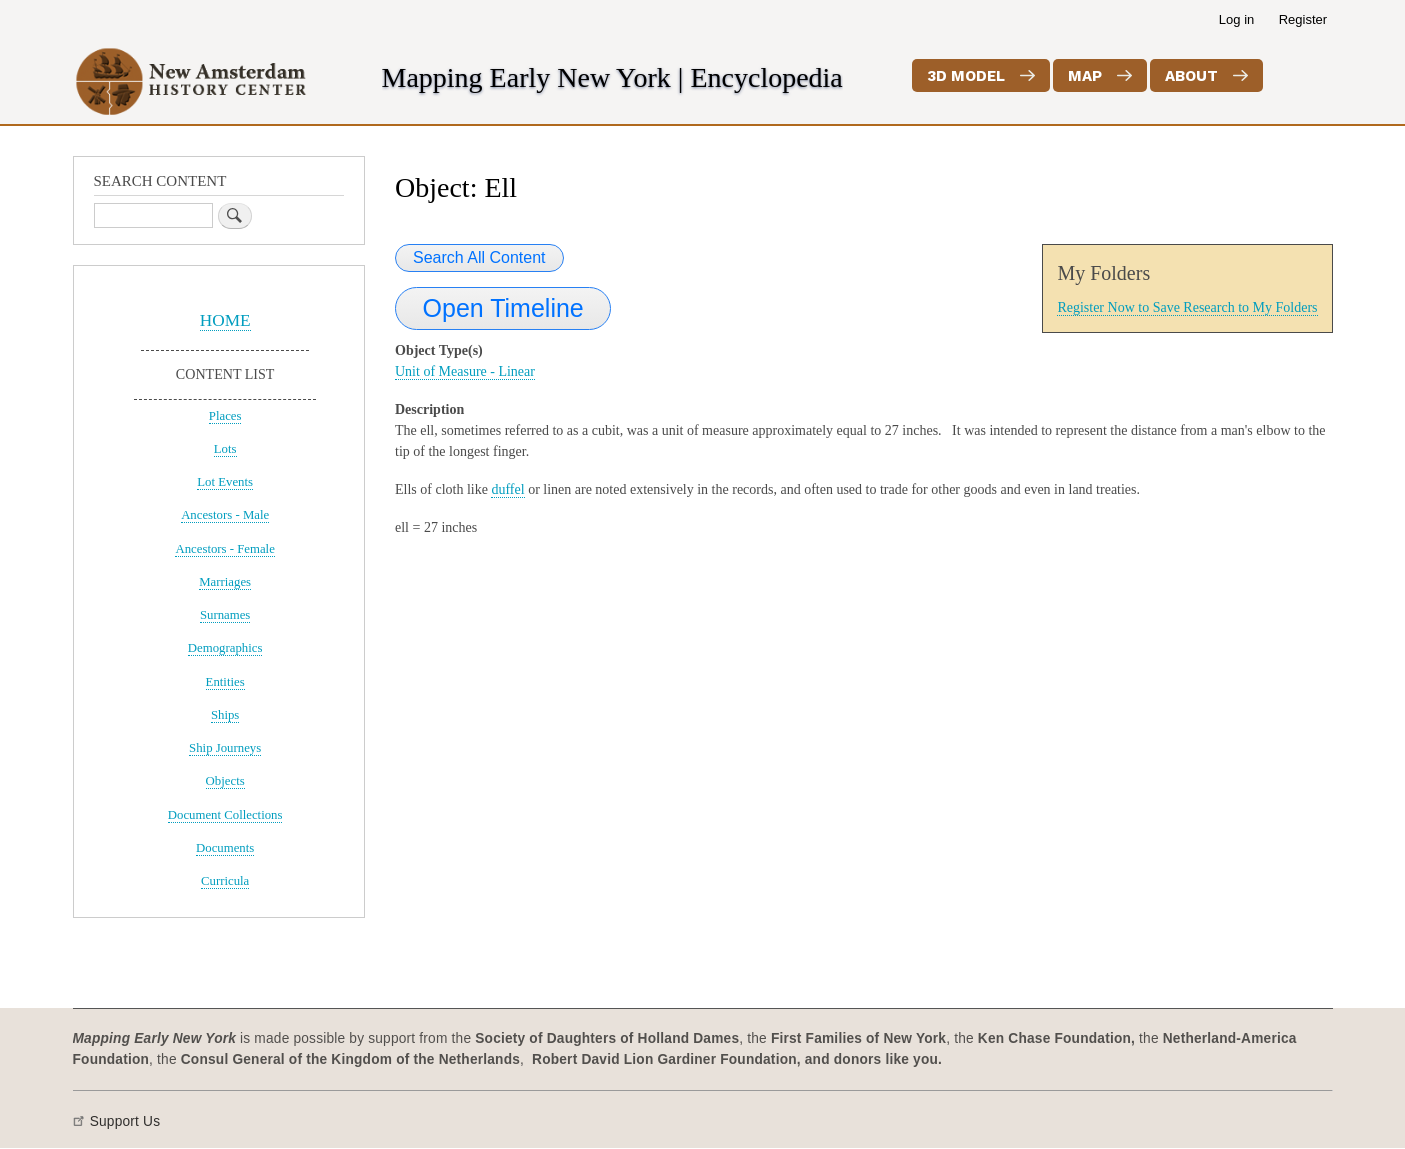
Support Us (125, 1121)
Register (1303, 19)
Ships (225, 715)
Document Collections (225, 815)
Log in (1236, 19)
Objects (225, 781)
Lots (225, 449)
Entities (225, 682)
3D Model (966, 76)
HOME (225, 320)
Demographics (225, 648)
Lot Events (225, 482)
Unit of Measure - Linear (465, 371)
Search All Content (479, 257)
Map (1085, 76)
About (1191, 76)
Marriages (225, 582)
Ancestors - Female (224, 549)
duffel (507, 489)
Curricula (225, 881)
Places (225, 416)
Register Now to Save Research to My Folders (1187, 307)
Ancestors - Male (225, 515)
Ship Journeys (225, 748)
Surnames (225, 615)
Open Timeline (503, 308)
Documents (225, 848)
